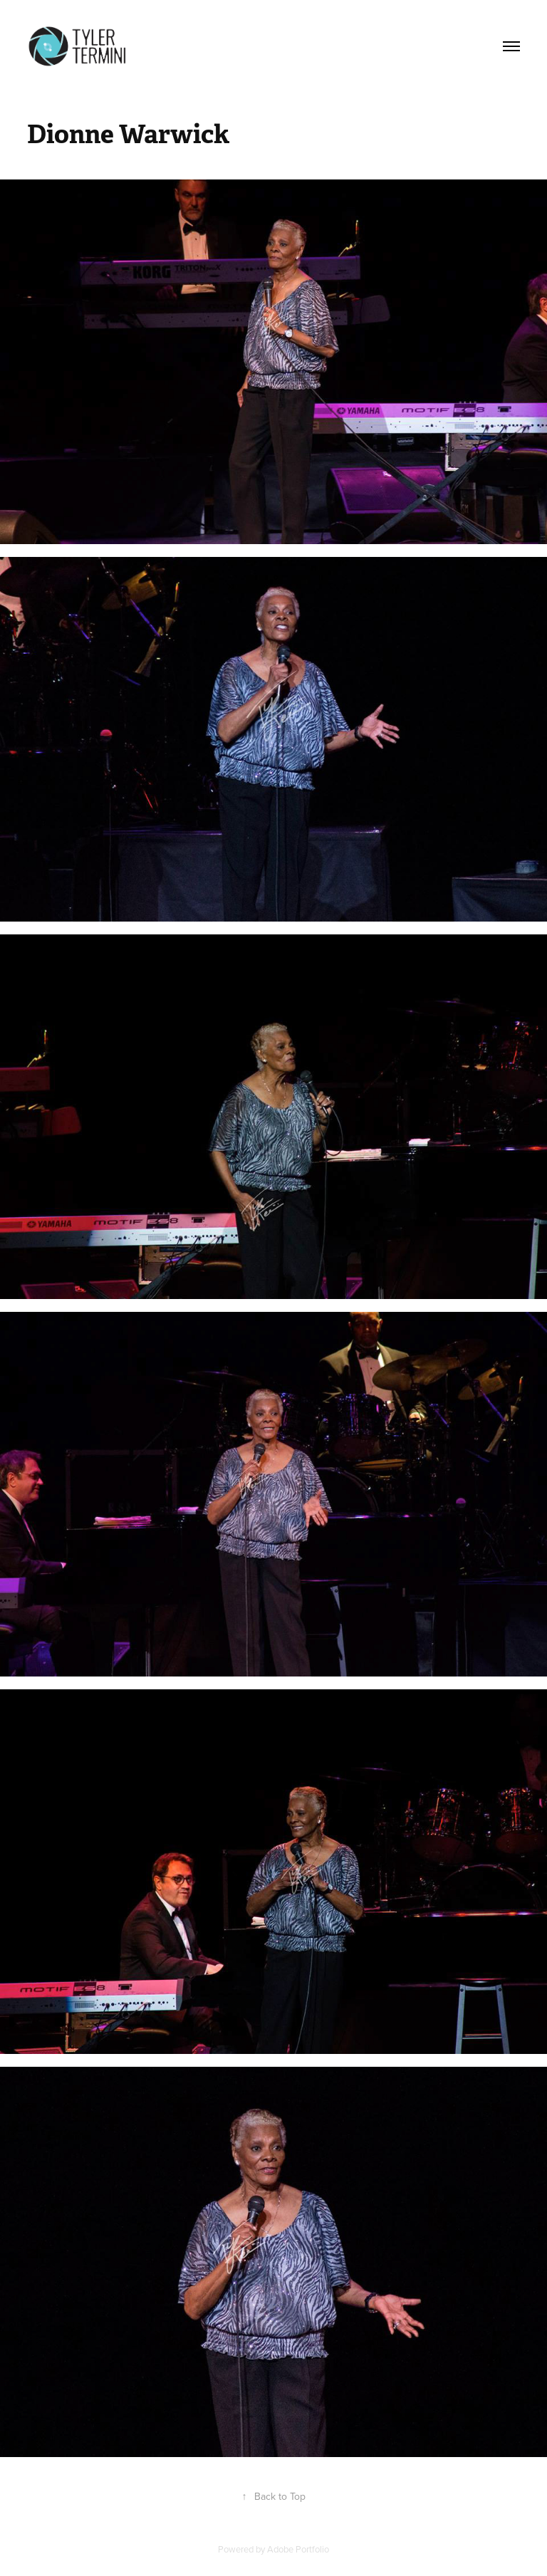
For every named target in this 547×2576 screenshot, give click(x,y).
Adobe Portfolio (298, 2549)
